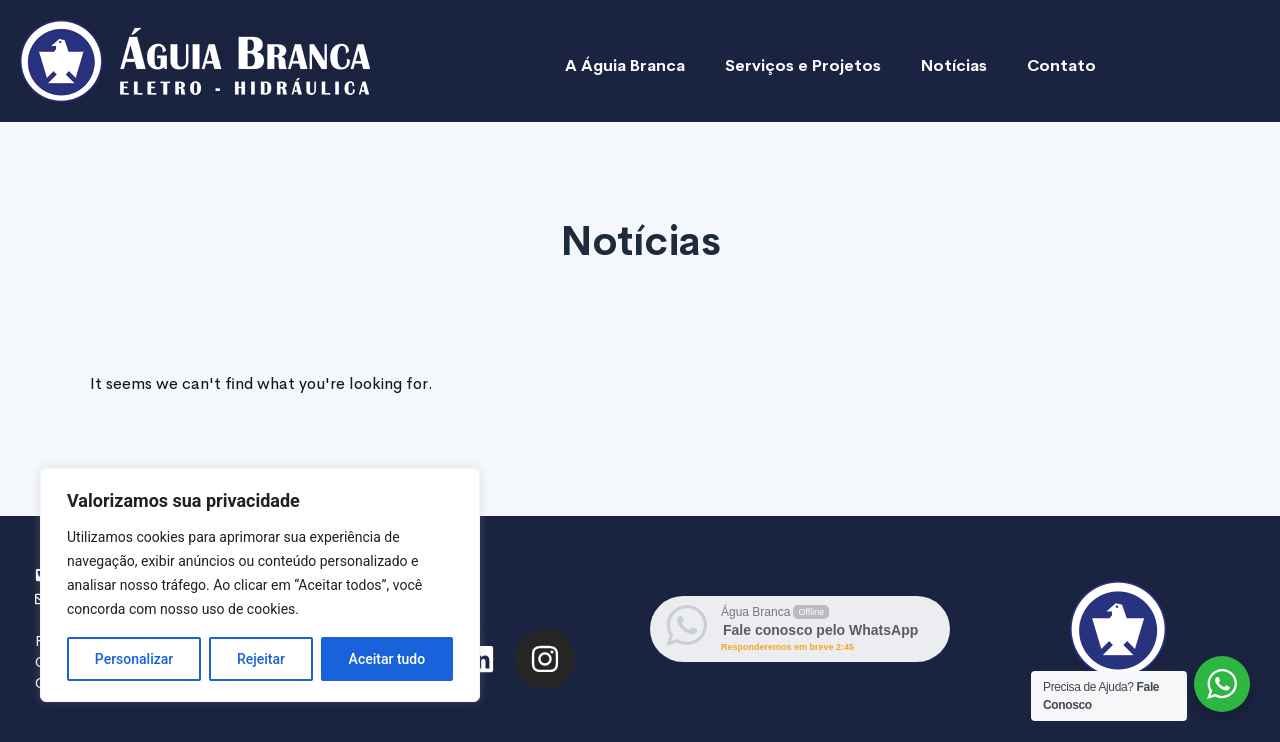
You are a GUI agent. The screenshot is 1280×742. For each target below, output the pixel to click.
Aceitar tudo (387, 659)
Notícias (954, 65)
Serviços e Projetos (803, 65)
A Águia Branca (625, 65)
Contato (1061, 65)
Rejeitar (261, 659)
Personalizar (134, 659)
